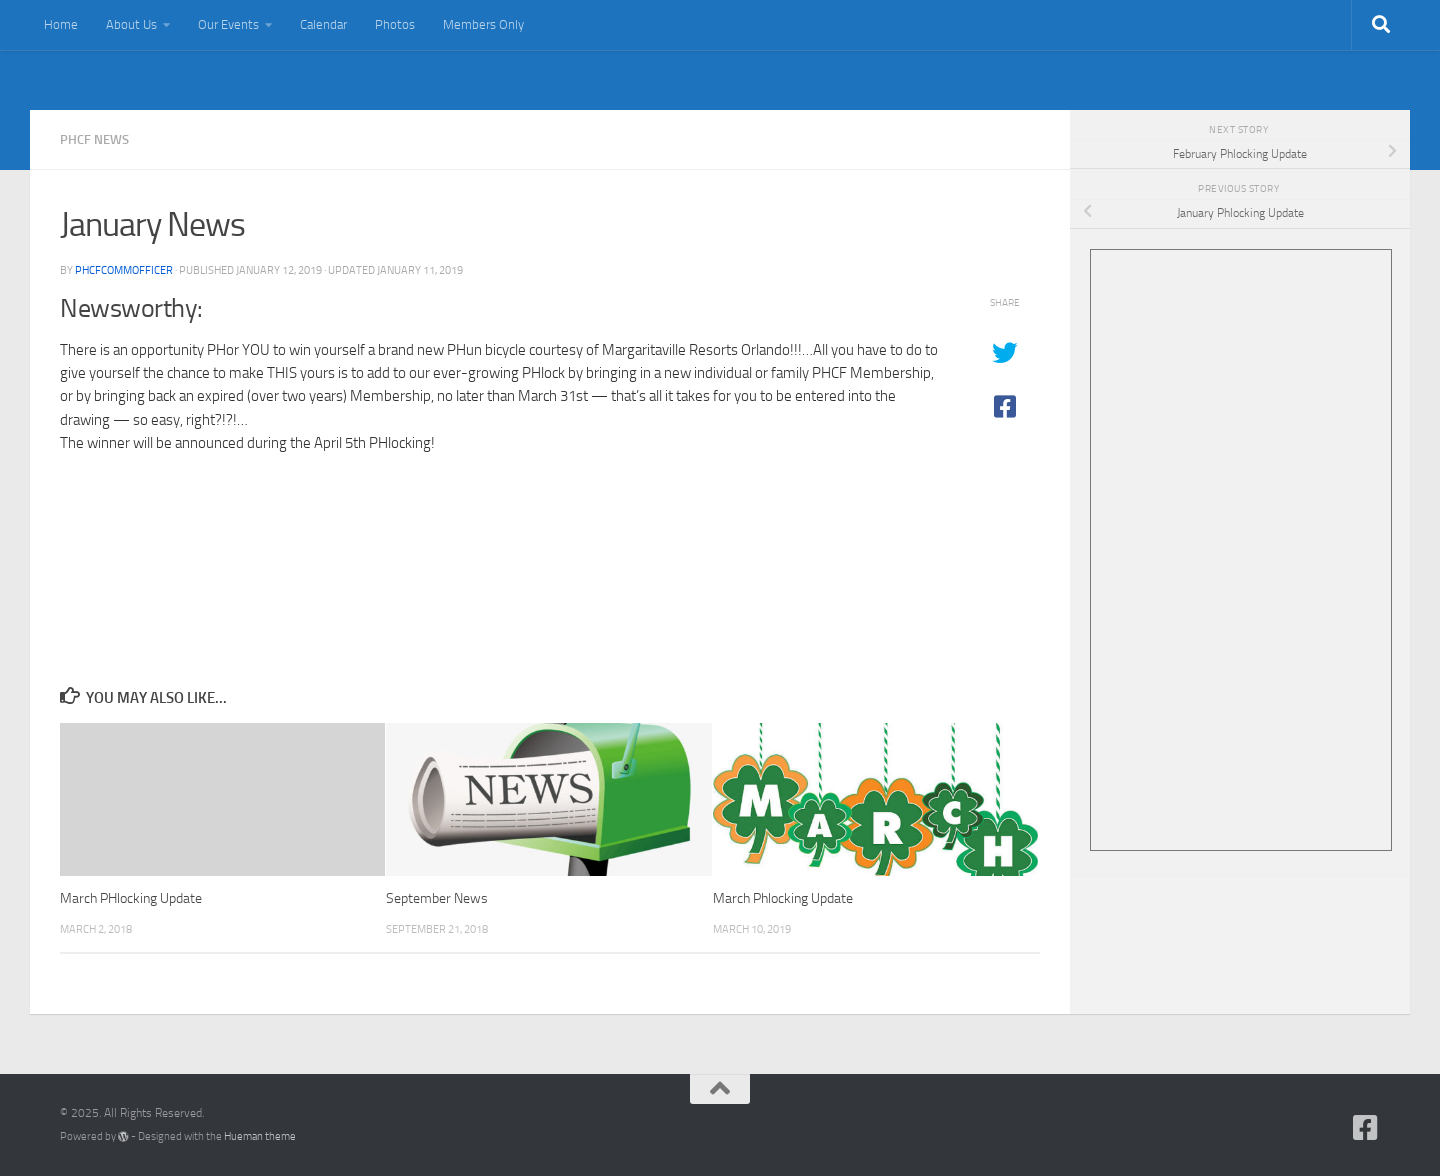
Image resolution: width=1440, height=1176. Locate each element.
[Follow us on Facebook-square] (1366, 1128)
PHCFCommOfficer (124, 270)
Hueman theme (260, 1136)
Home (61, 24)
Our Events (228, 24)
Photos (395, 24)
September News (437, 898)
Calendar (323, 24)
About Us (131, 24)
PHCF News (94, 139)
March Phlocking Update (783, 898)
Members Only (483, 24)
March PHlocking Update (131, 898)
